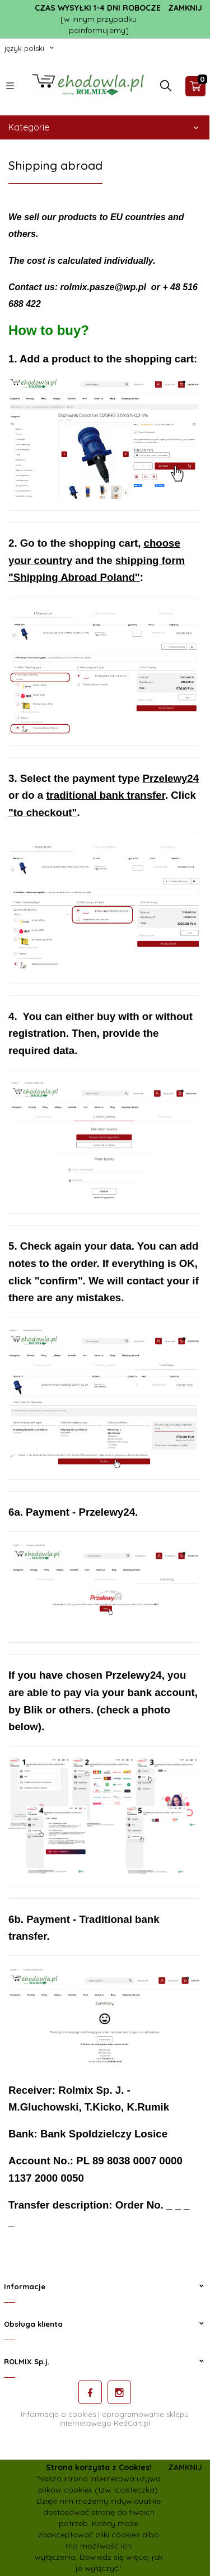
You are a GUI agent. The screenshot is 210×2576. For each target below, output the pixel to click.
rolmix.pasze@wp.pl (103, 287)
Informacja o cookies (58, 2414)
